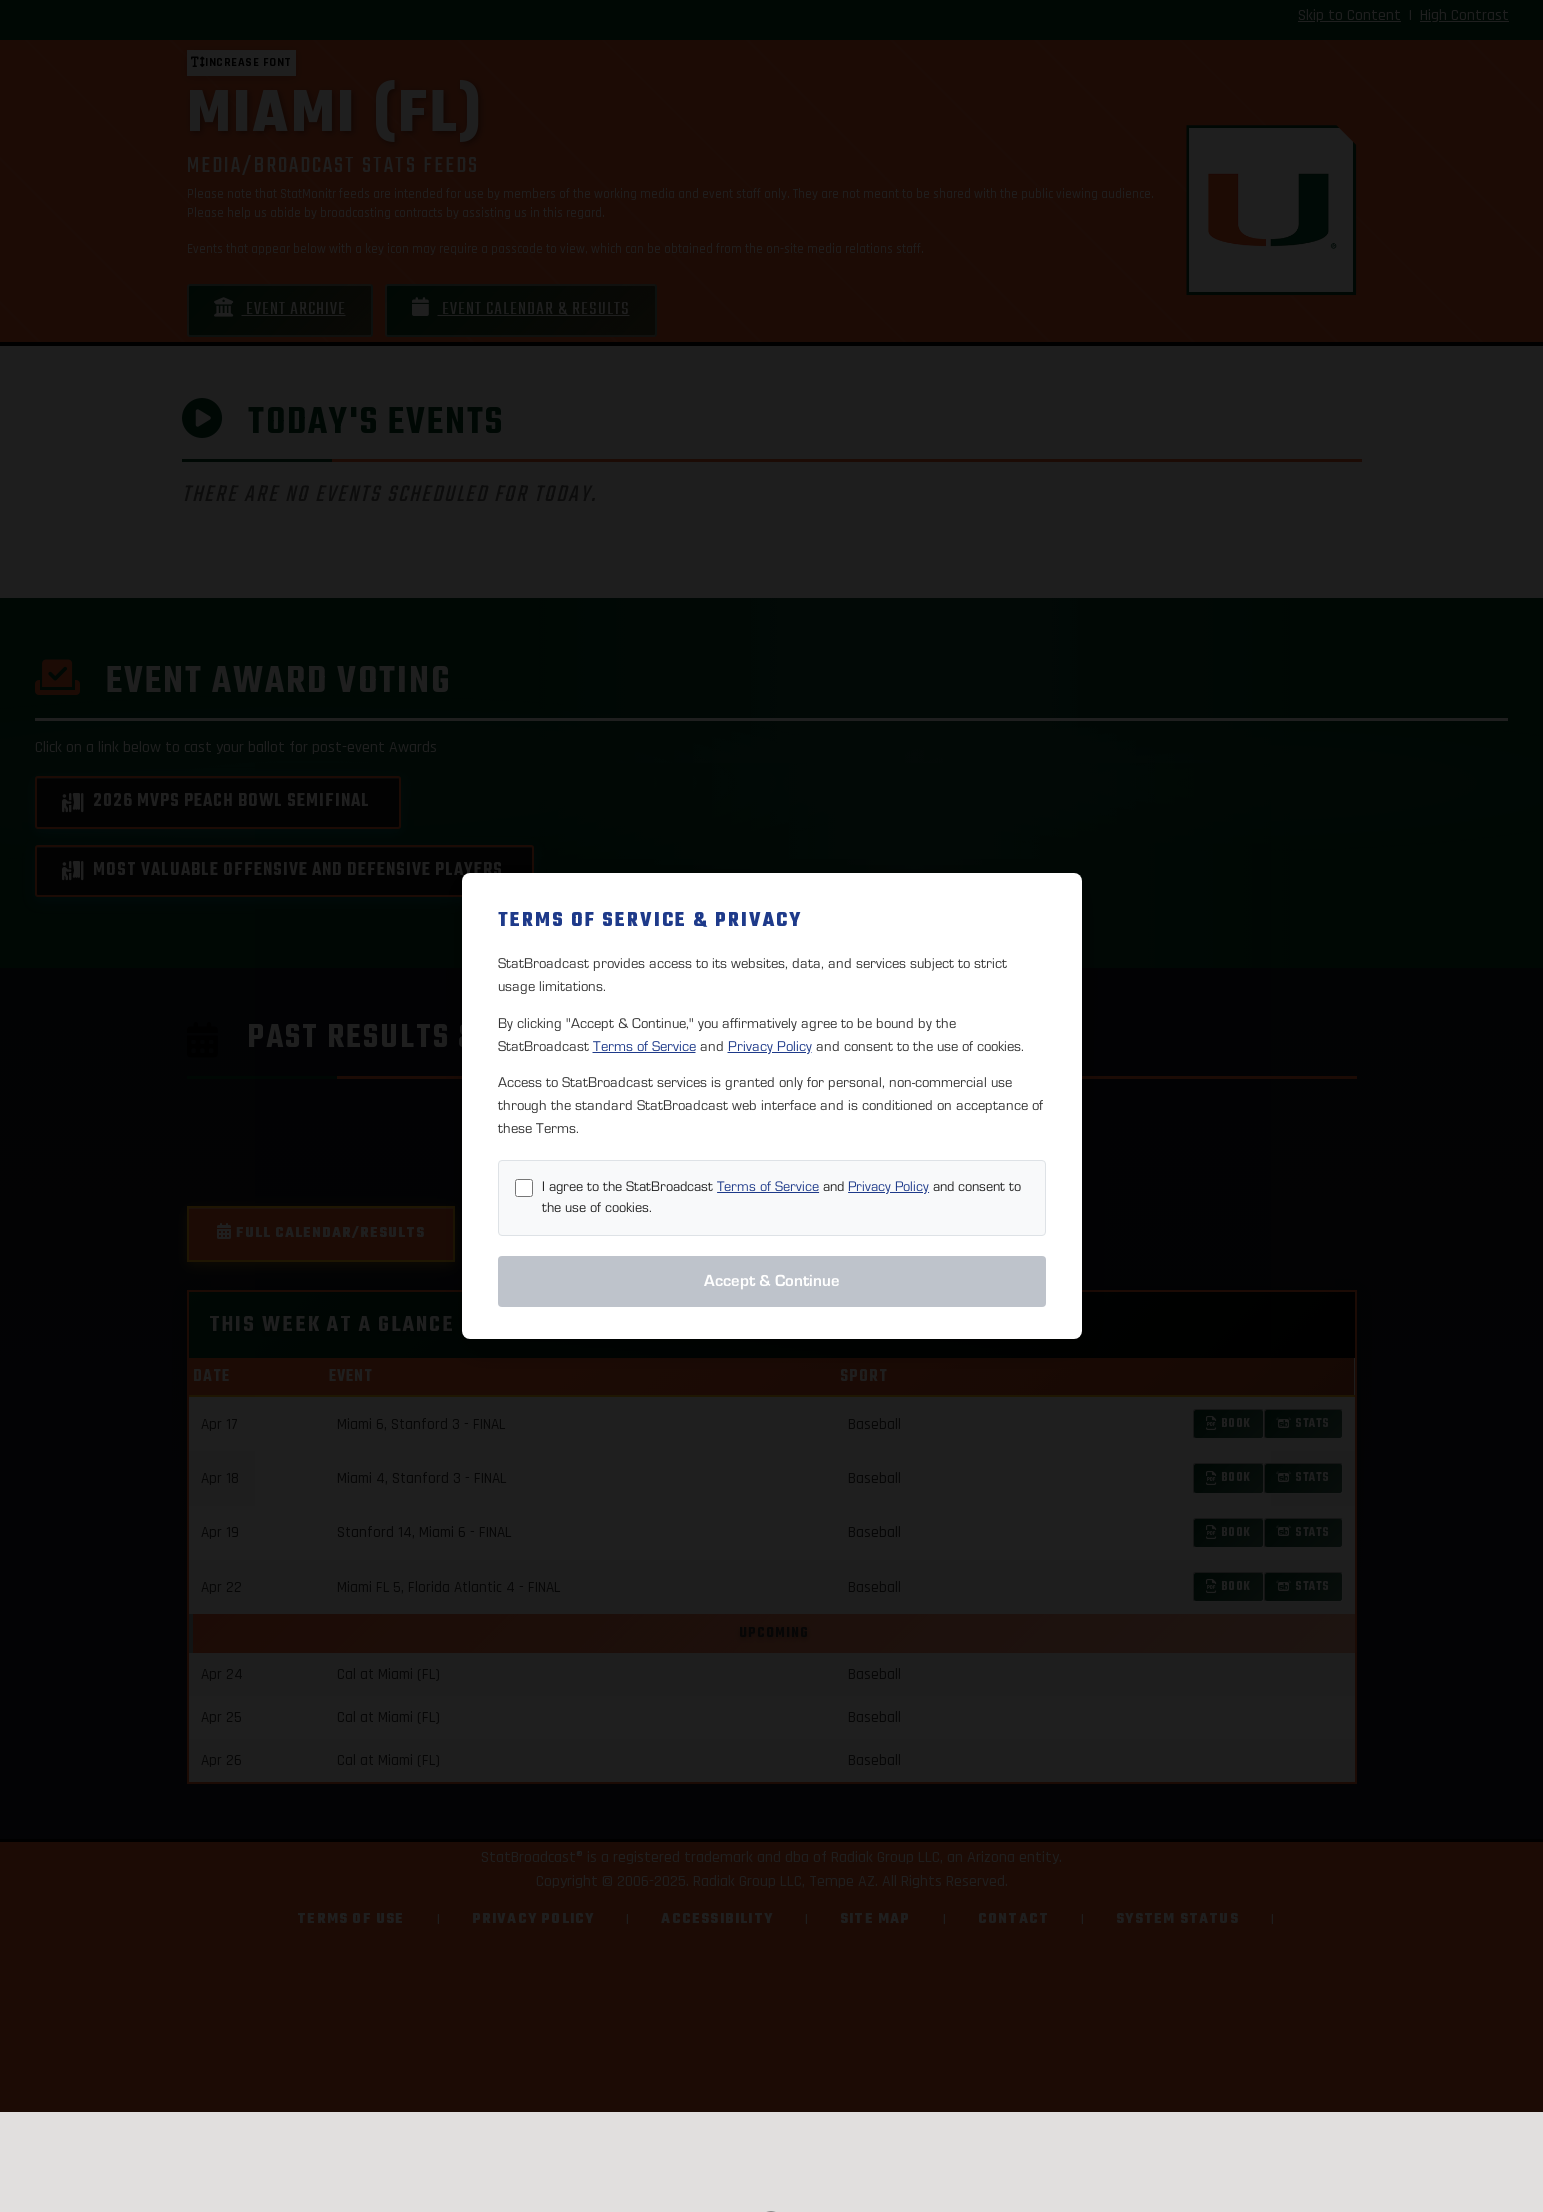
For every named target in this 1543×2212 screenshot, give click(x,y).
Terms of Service (644, 1046)
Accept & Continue (772, 1281)
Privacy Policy (770, 1046)
